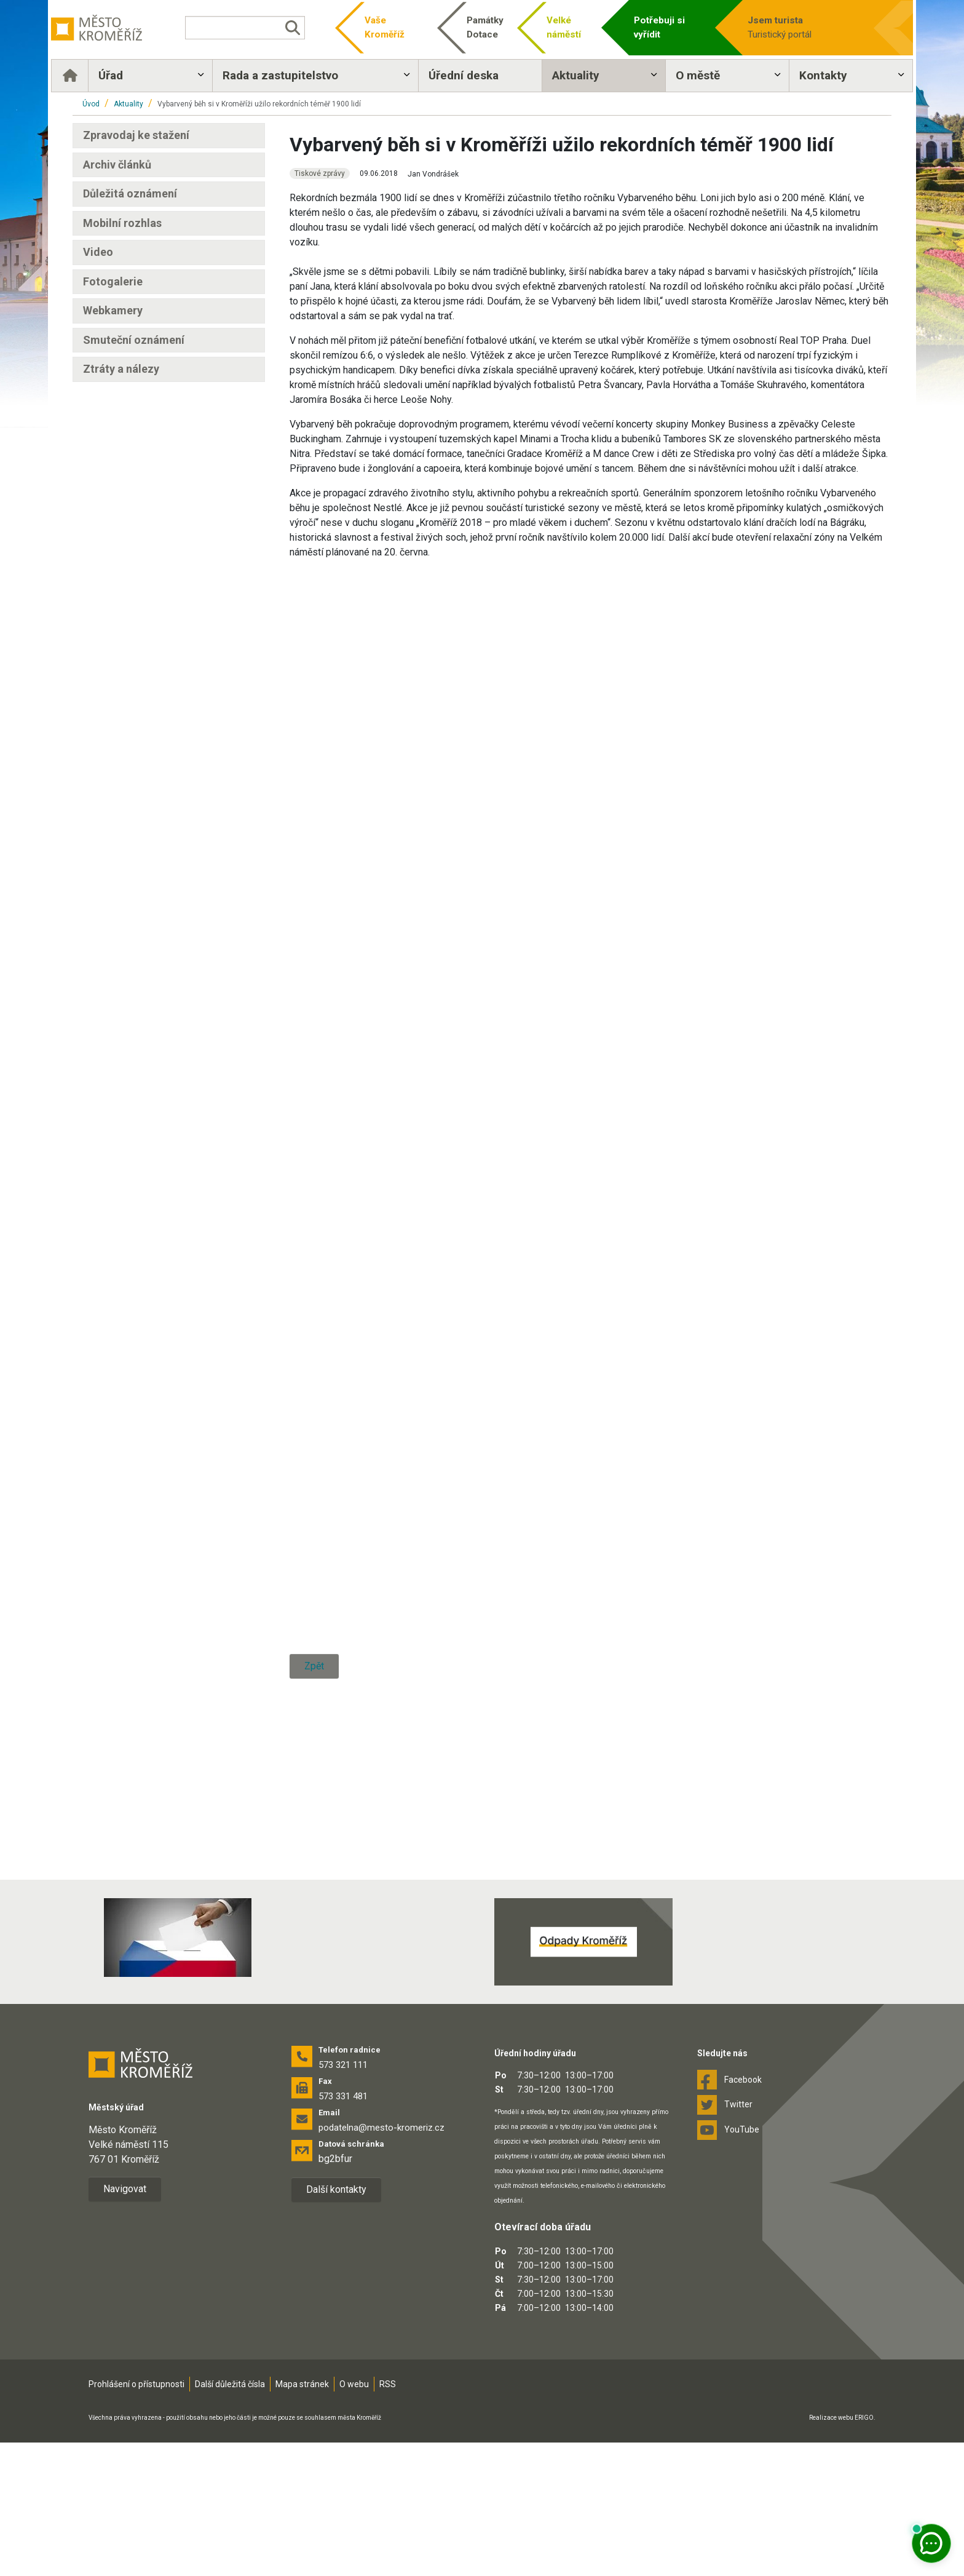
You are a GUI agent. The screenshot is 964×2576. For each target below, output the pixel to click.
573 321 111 (343, 2198)
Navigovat (124, 2322)
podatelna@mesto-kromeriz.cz (381, 2261)
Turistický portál (786, 27)
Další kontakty (336, 2323)
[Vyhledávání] (257, 27)
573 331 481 (343, 2229)
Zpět (314, 1933)
